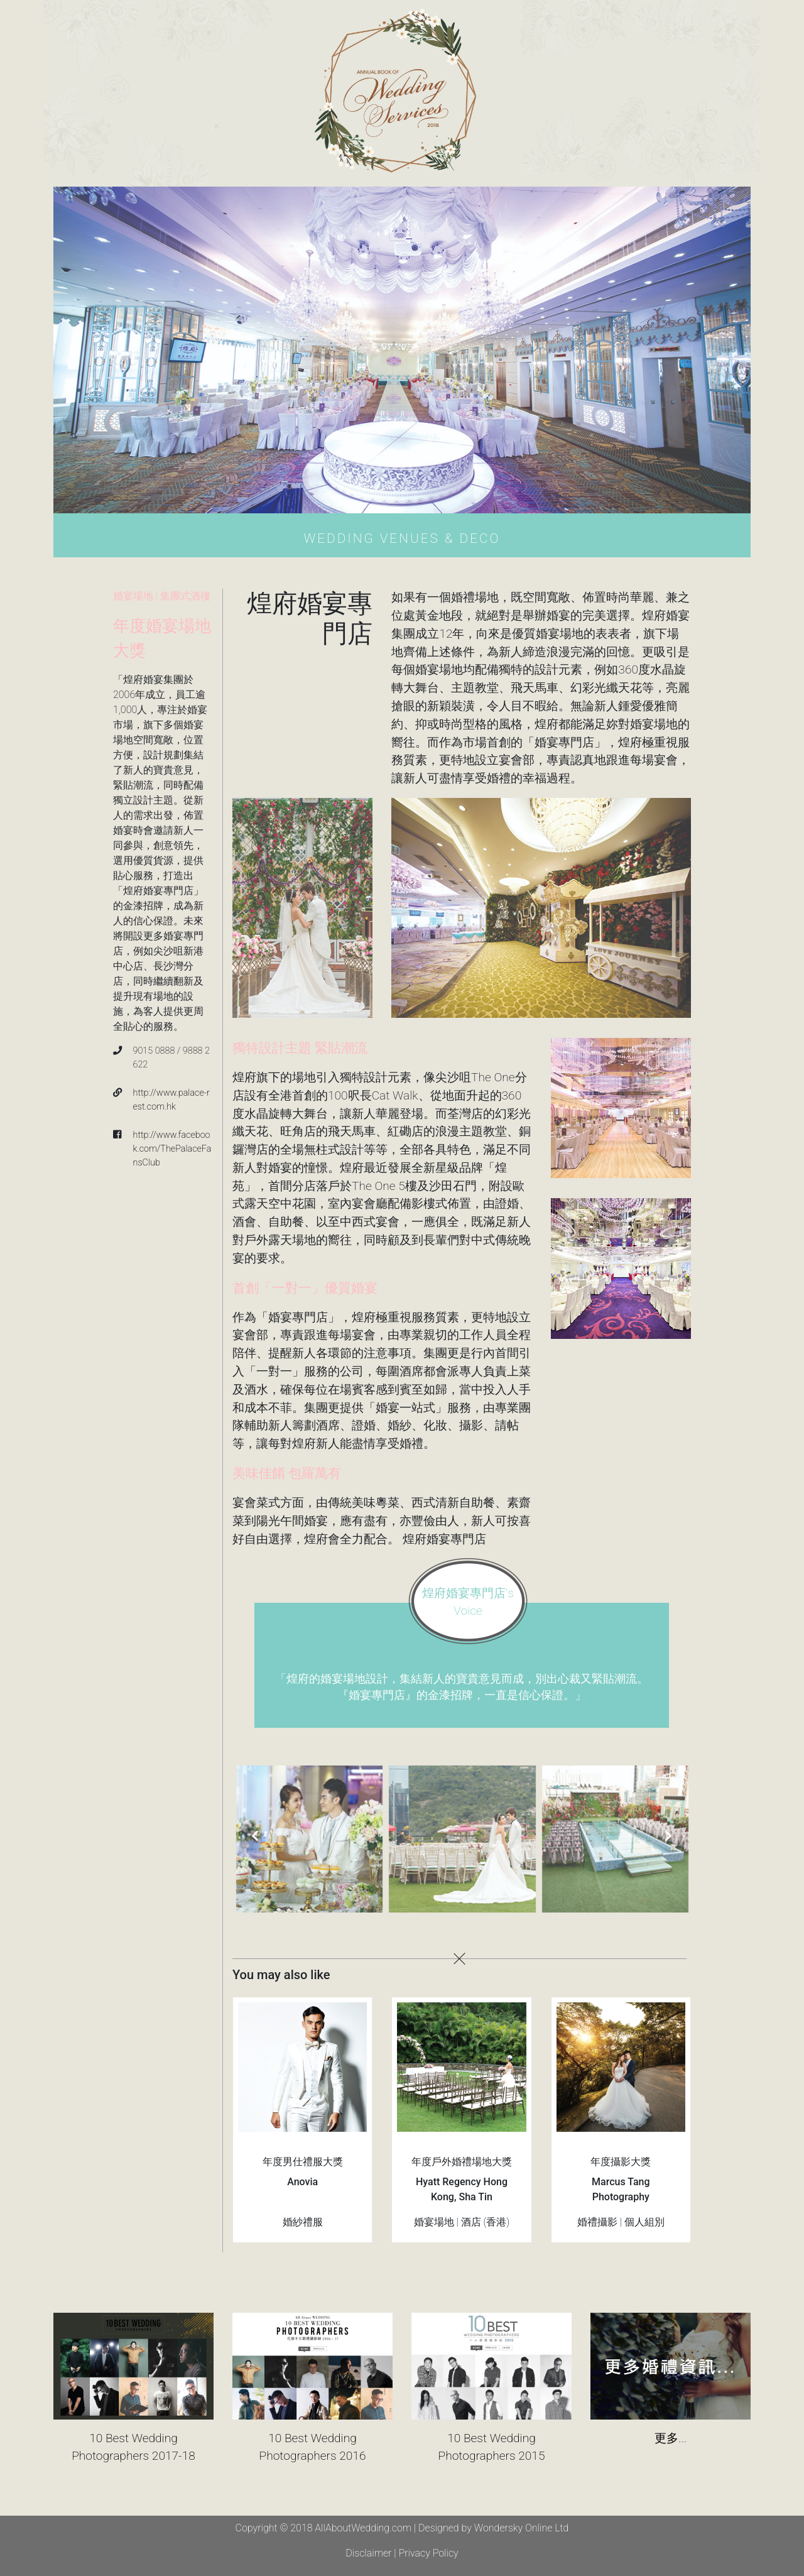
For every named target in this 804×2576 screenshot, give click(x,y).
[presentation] (255, 1837)
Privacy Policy (428, 2553)
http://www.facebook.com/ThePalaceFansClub (172, 1148)
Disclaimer (368, 2553)
